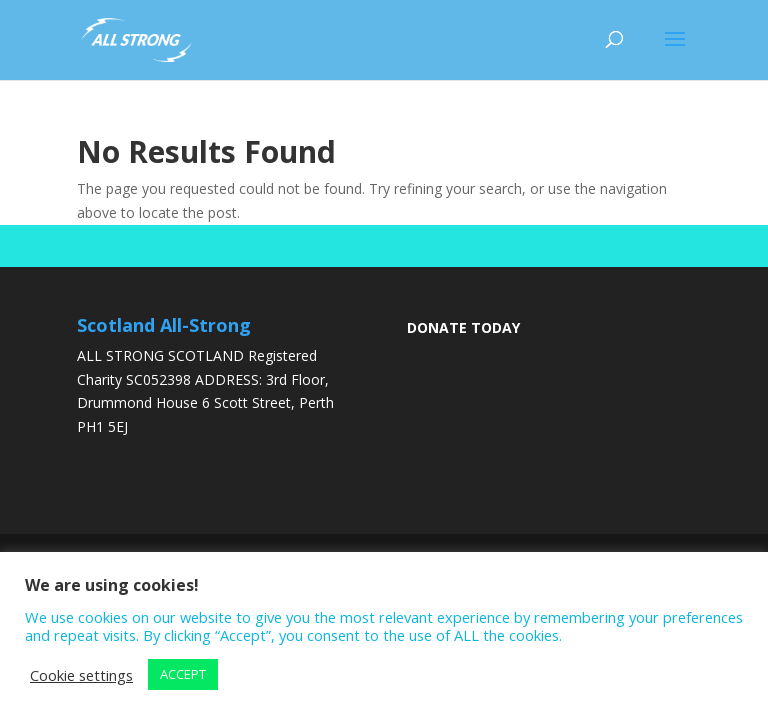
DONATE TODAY (463, 327)
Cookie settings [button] (81, 675)
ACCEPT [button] (183, 674)
